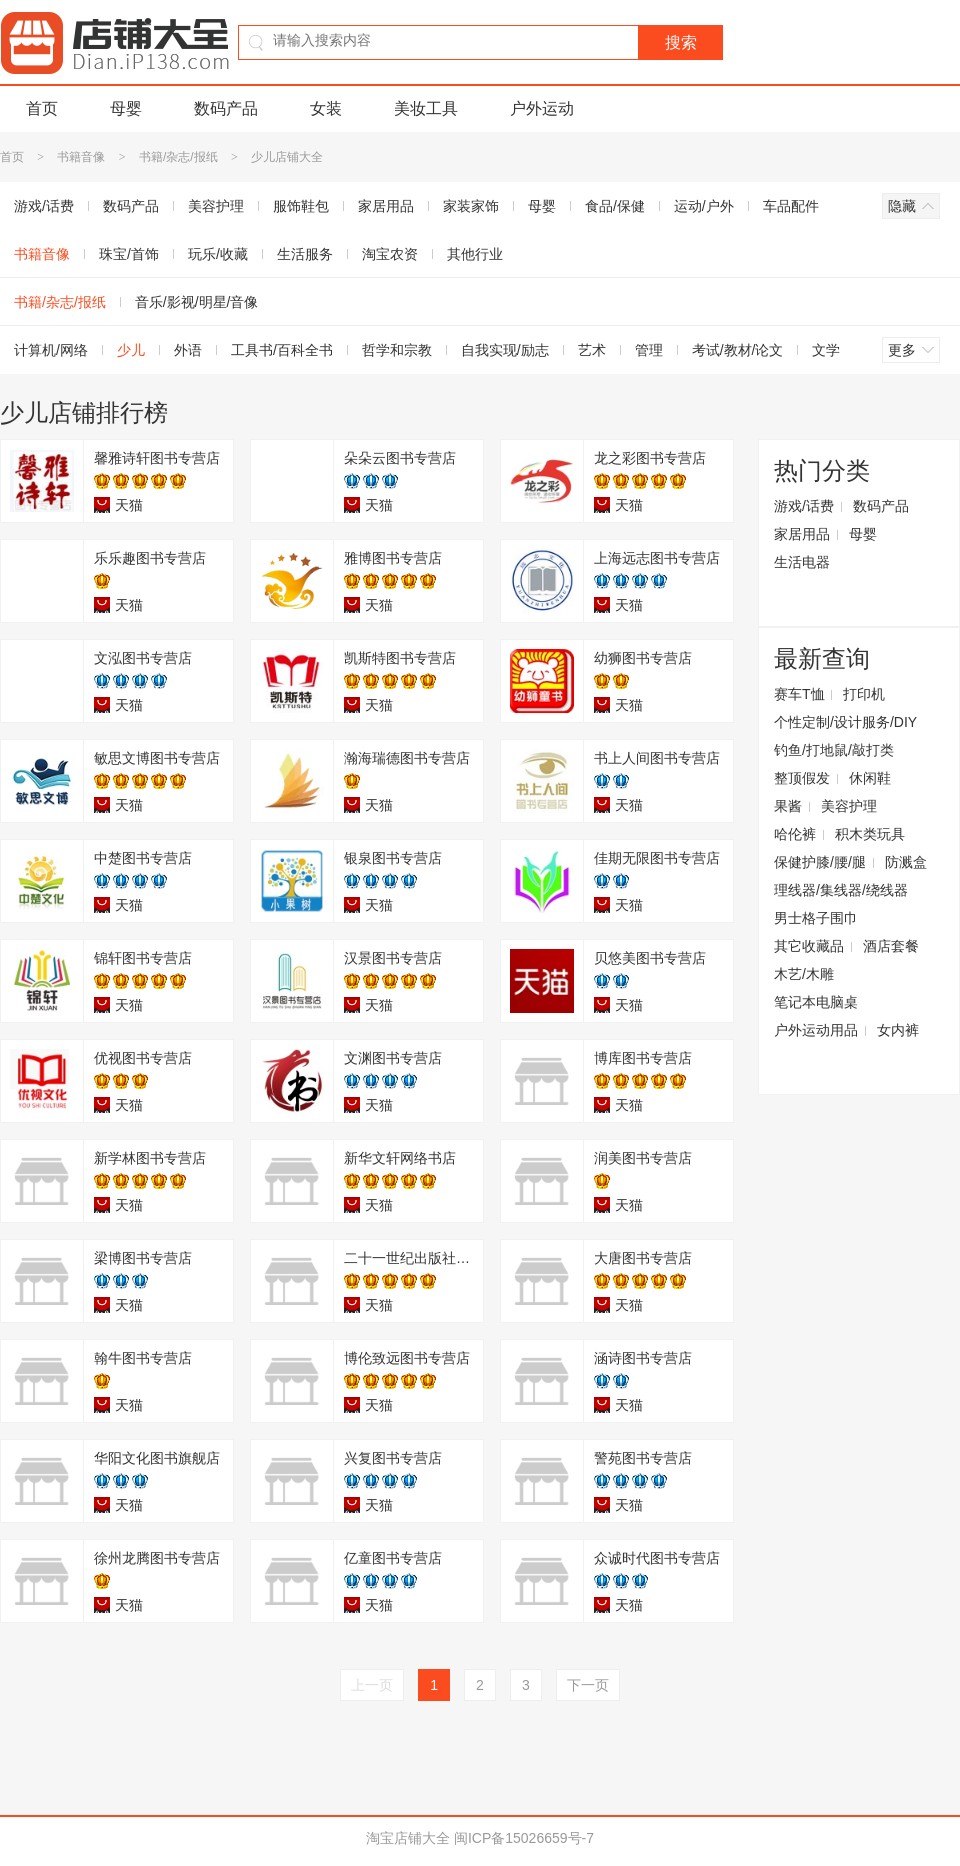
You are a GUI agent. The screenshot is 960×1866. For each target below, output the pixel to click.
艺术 (592, 350)
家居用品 (386, 206)
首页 (42, 108)
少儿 (131, 350)
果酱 (788, 806)
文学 (826, 350)
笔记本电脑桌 (816, 1002)
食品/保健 (615, 206)
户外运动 (542, 108)
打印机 (864, 694)
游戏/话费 (804, 506)
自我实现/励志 (505, 350)
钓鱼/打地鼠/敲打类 (834, 750)
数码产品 (226, 108)
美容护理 (216, 206)
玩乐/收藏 (218, 254)
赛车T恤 (799, 694)
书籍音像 (81, 157)
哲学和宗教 (397, 350)
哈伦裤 (795, 834)
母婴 (126, 108)
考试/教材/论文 (738, 350)
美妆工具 (426, 108)
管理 (649, 350)
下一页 (588, 1685)
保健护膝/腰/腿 (820, 862)
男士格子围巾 (816, 918)
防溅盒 (906, 862)
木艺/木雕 (804, 974)
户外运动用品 (816, 1030)
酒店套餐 (891, 946)
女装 (326, 108)
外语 (188, 350)
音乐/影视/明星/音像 (197, 302)
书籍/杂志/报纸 (178, 157)
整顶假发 (802, 778)
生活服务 (305, 254)
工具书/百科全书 (282, 350)
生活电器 (802, 562)
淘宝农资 (390, 254)
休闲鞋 (870, 778)
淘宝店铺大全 (408, 1838)
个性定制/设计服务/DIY (845, 722)
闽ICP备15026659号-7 (524, 1838)
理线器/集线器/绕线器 (841, 890)
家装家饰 (471, 206)
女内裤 (898, 1030)
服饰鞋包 (301, 206)
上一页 (372, 1685)
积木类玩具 (870, 834)
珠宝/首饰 (129, 254)
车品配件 (791, 206)
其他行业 (475, 254)
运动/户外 (704, 206)
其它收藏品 (809, 946)
